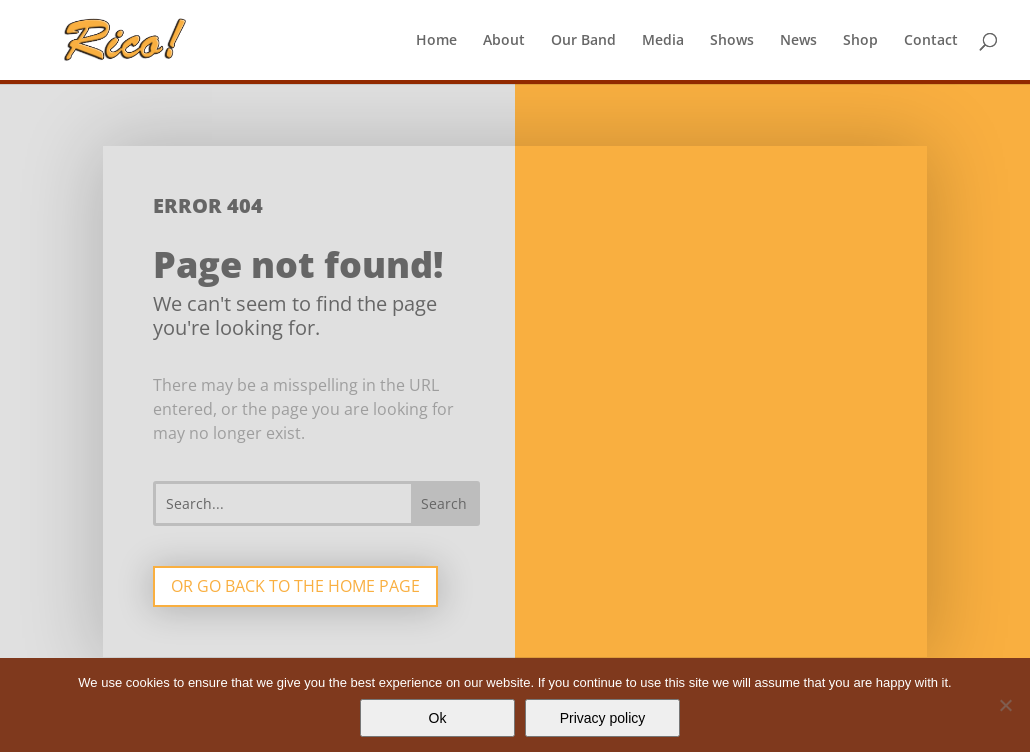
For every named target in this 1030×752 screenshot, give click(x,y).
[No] (1005, 705)
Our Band (583, 41)
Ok (438, 718)
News (798, 41)
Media (663, 41)
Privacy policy (603, 718)
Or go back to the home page (295, 586)
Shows (732, 41)
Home (436, 41)
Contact (931, 41)
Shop (860, 41)
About (504, 41)
